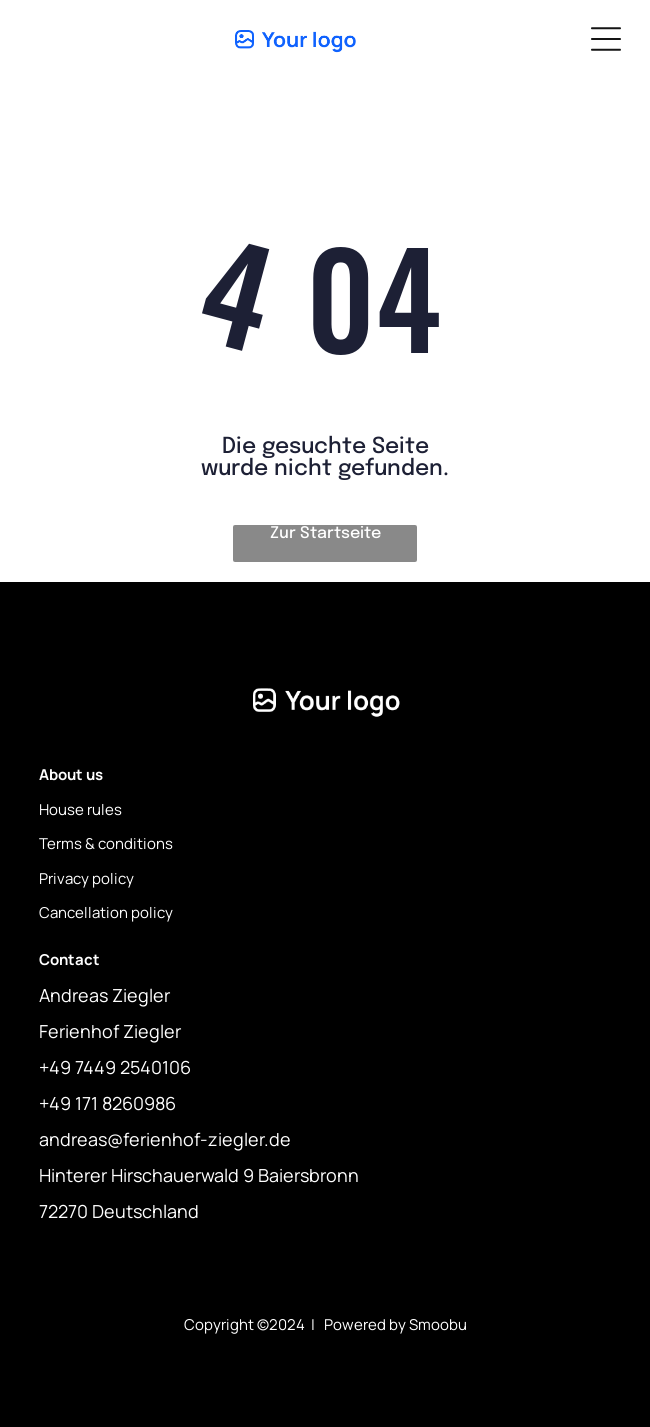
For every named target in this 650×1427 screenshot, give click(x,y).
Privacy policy (86, 878)
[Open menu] (606, 39)
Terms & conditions (106, 843)
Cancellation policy (106, 912)
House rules (80, 809)
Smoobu (438, 1324)
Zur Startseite (325, 533)
